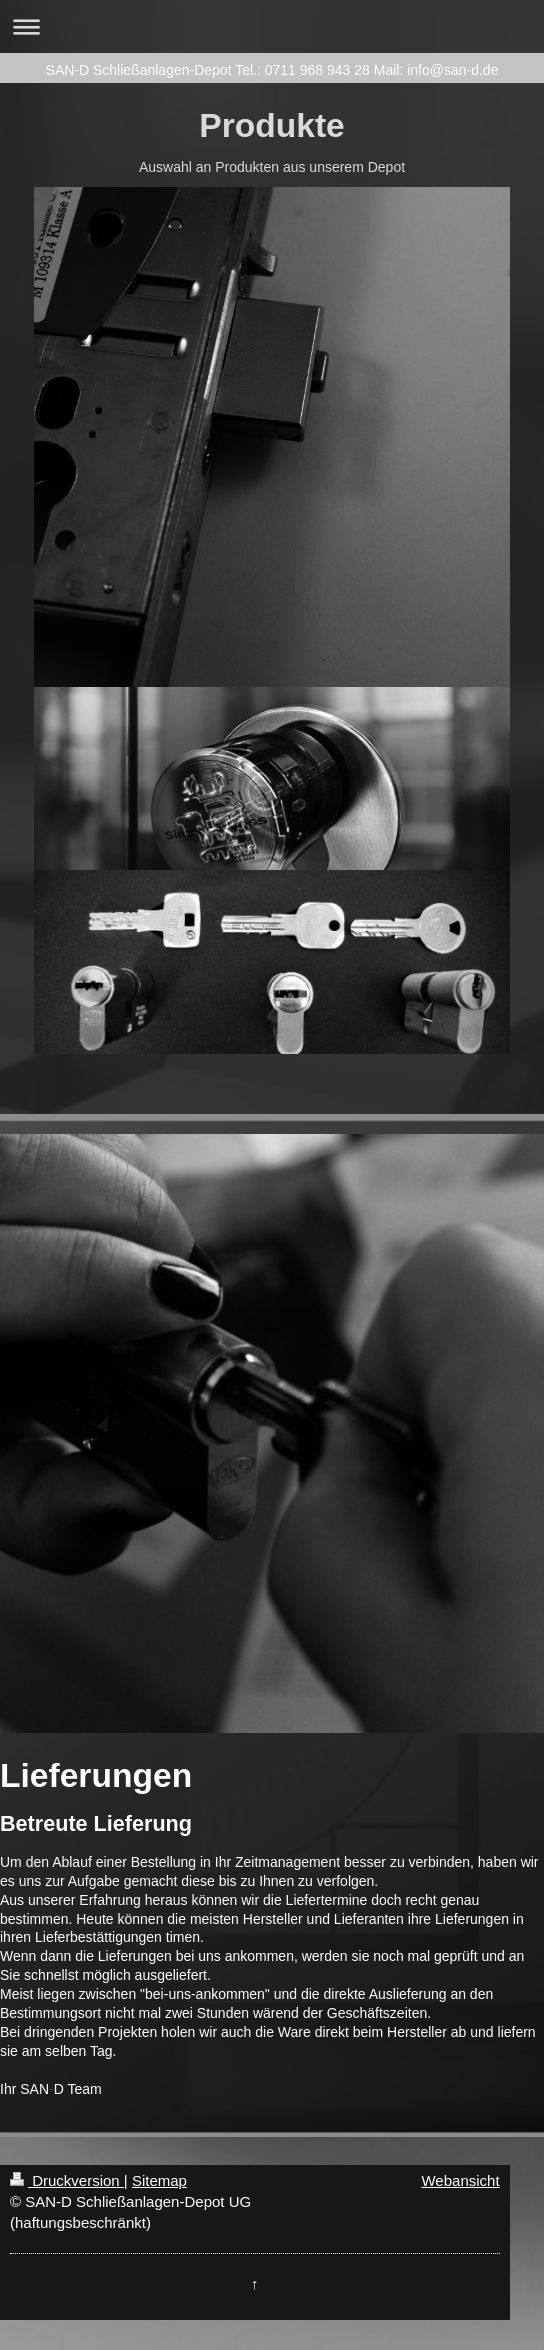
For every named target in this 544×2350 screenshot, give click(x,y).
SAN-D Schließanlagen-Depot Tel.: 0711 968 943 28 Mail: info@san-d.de (272, 70)
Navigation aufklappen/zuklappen (272, 26)
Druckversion (67, 2180)
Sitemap (159, 2180)
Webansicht (460, 2180)
